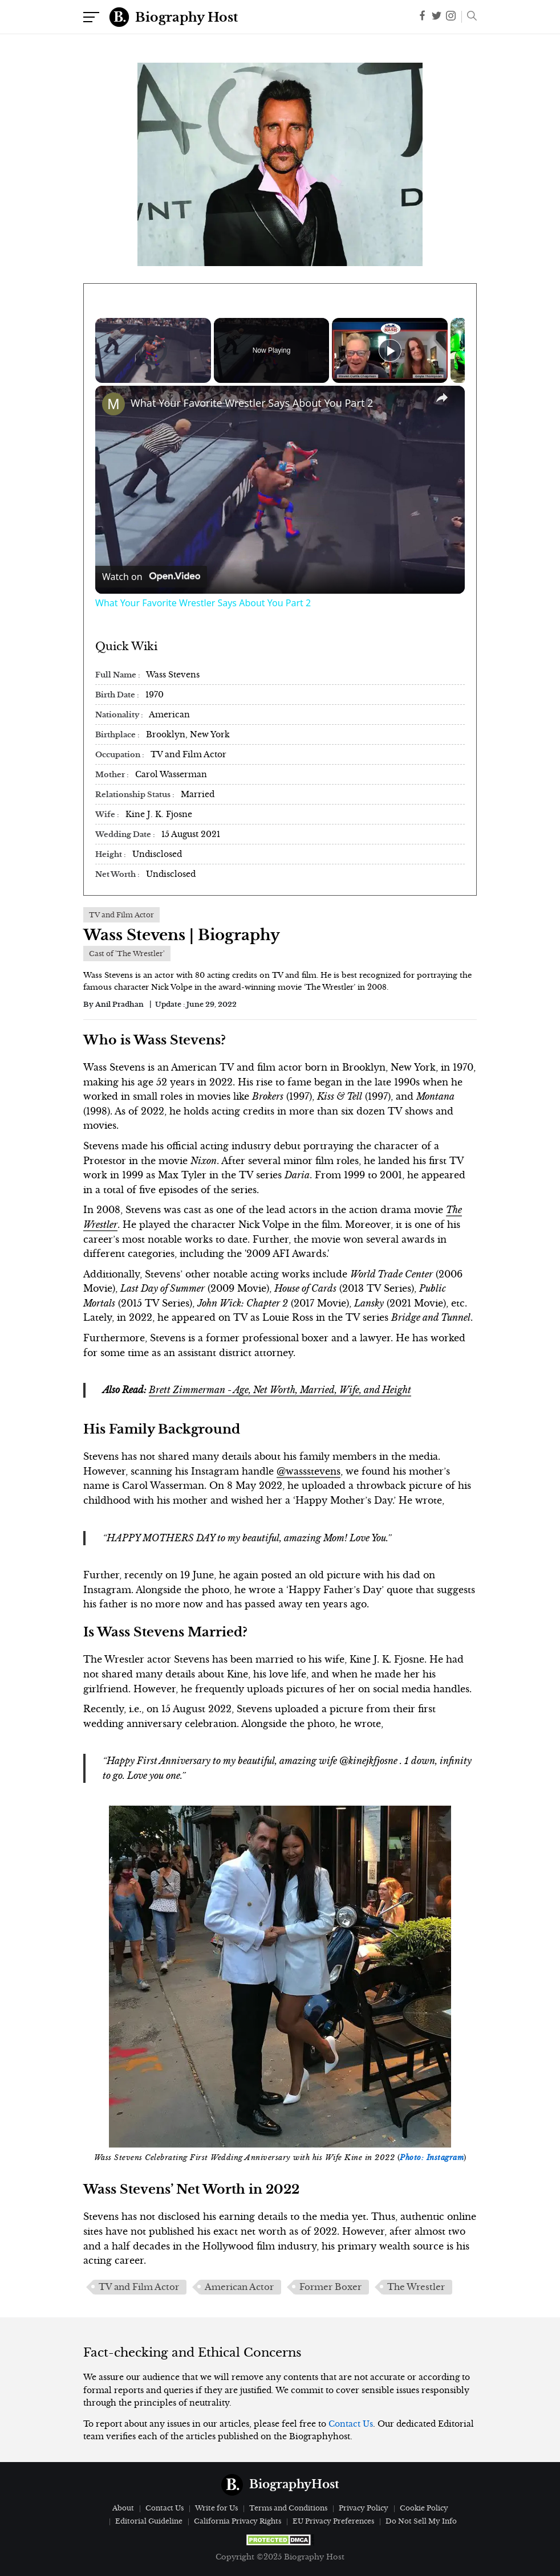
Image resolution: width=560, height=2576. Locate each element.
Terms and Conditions (288, 2508)
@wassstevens (308, 1471)
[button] (469, 17)
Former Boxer (330, 2287)
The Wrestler (416, 2287)
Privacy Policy (363, 2508)
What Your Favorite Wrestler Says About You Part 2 (252, 403)
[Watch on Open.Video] (151, 576)
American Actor (239, 2287)
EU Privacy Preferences (333, 2521)
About (123, 2508)
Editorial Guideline (148, 2521)
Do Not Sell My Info (421, 2521)
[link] (113, 404)
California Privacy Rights (237, 2521)
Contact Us (350, 2424)
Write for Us (216, 2508)
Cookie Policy (424, 2508)
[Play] (390, 350)
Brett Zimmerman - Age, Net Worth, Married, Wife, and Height (280, 1389)
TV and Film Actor (139, 2287)
